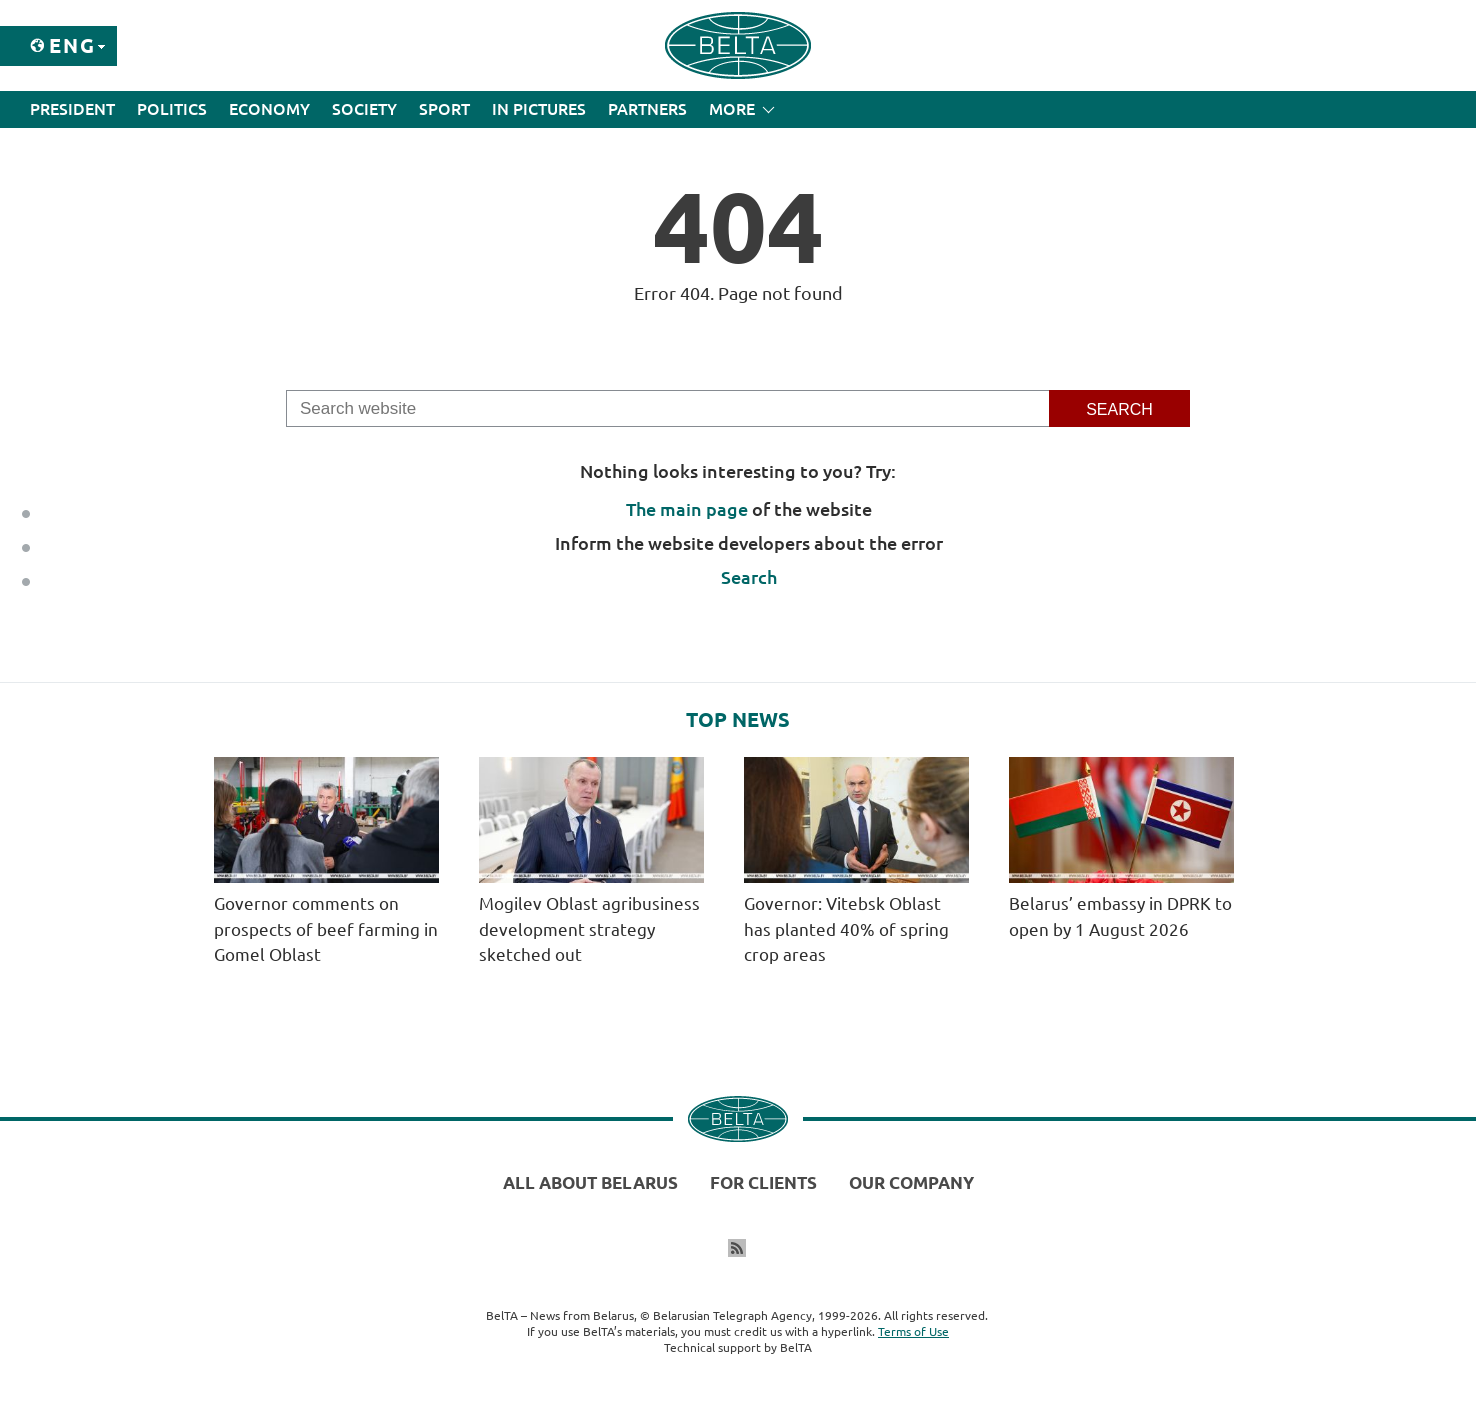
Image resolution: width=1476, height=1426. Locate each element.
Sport (444, 109)
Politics (172, 109)
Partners (647, 109)
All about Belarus (590, 1182)
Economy (269, 109)
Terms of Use (913, 1331)
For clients (763, 1182)
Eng (72, 45)
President (72, 109)
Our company (911, 1182)
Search (749, 577)
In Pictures (539, 109)
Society (364, 109)
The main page (687, 509)
